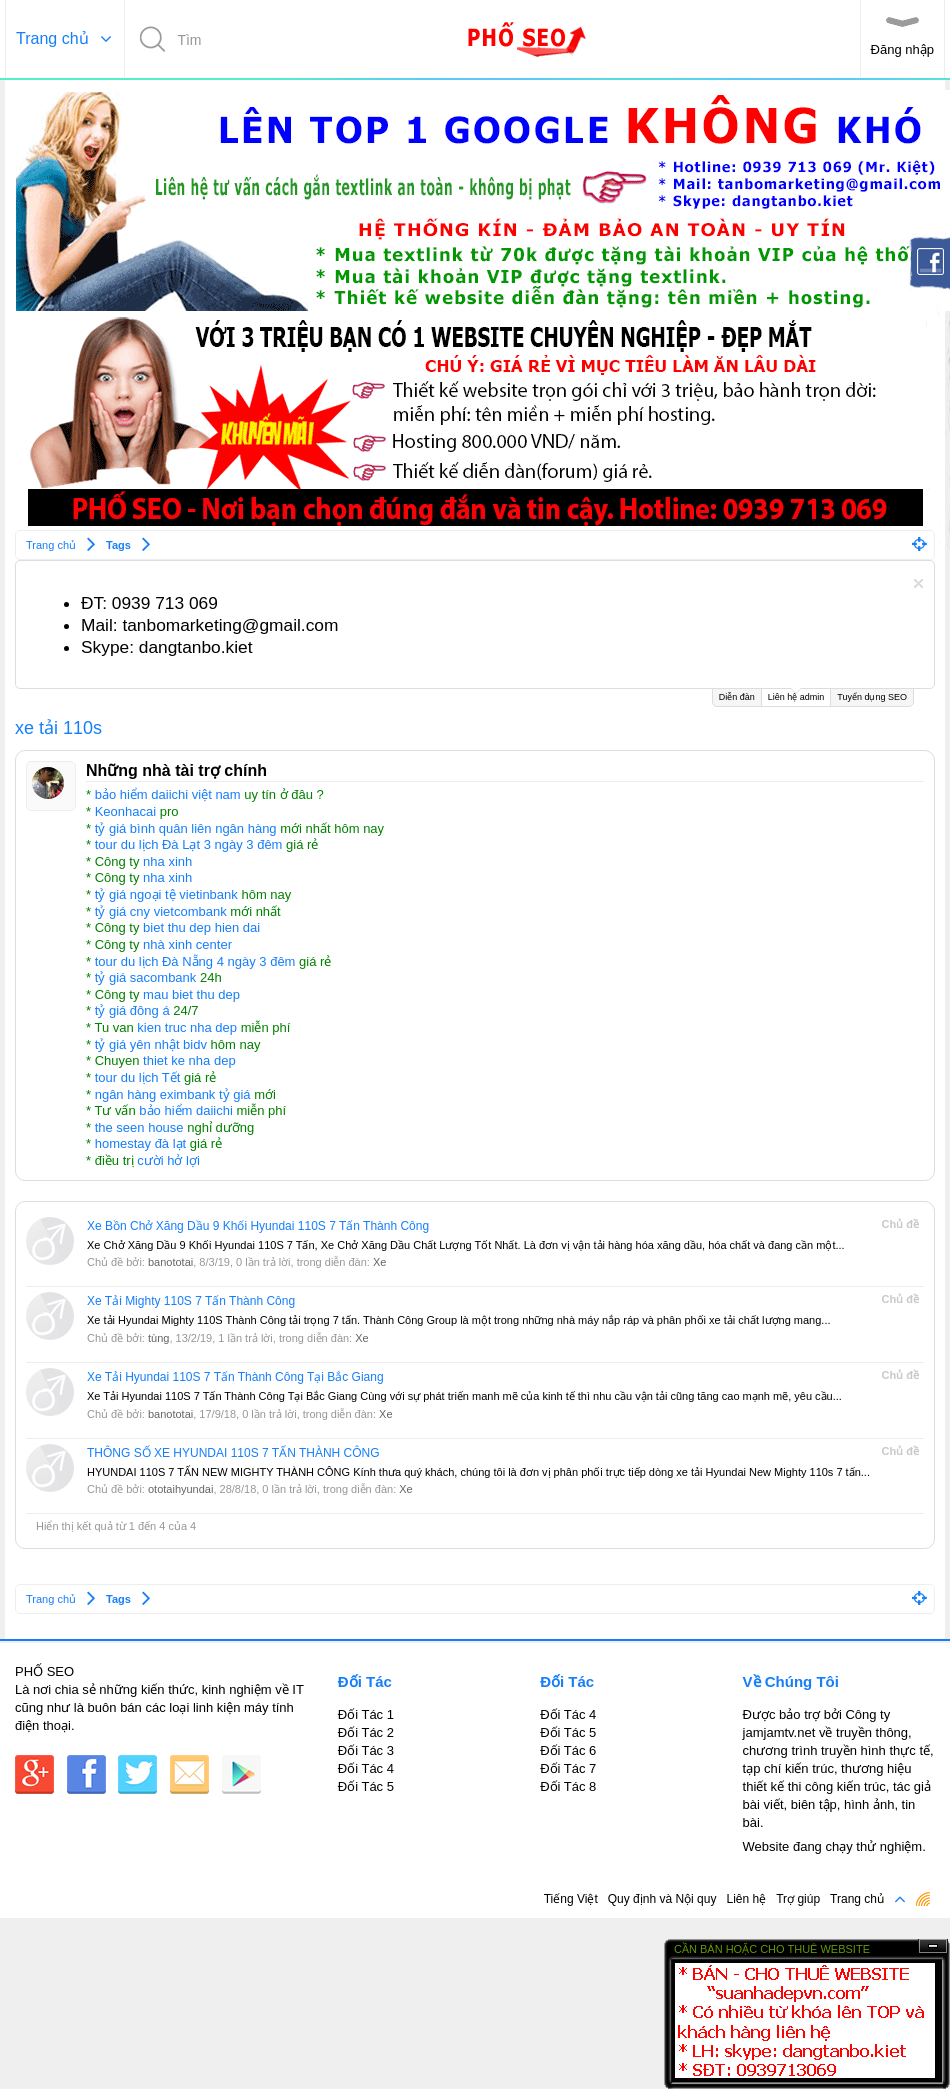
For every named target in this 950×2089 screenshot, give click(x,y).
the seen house (139, 1127)
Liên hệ (746, 1899)
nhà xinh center (187, 944)
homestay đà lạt (141, 1143)
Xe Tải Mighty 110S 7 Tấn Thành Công (191, 1301)
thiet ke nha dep (189, 1060)
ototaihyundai (180, 1489)
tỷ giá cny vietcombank (161, 911)
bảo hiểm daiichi (186, 1110)
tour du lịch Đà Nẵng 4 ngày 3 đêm (195, 961)
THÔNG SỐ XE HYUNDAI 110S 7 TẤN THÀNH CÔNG (233, 1453)
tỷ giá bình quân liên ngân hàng (186, 828)
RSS (923, 1899)
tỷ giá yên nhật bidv (151, 1044)
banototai (170, 1262)
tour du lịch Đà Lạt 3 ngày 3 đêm (189, 844)
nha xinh (167, 861)
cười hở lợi (168, 1160)
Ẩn (933, 1946)
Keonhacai (125, 811)
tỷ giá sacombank (146, 977)
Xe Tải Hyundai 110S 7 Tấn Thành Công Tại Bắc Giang (235, 1377)
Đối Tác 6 (568, 1750)
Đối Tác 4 (366, 1768)
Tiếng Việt (571, 1899)
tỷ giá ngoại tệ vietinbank (166, 894)
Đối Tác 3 (366, 1750)
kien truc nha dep (187, 1027)
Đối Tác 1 (366, 1714)
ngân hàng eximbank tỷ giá (173, 1094)
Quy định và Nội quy (662, 1899)
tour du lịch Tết (138, 1077)
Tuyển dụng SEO (872, 697)
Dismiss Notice (918, 583)
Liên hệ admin (796, 695)
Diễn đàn (737, 697)
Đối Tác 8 (568, 1786)
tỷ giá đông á (132, 1010)
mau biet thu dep (191, 994)
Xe (379, 1262)
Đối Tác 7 (568, 1768)
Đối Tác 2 (366, 1732)
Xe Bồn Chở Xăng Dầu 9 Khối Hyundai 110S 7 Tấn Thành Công (258, 1226)
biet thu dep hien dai (201, 927)
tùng (158, 1338)
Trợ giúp (798, 1899)
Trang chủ (52, 38)
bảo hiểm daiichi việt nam (168, 794)
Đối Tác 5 (366, 1786)
